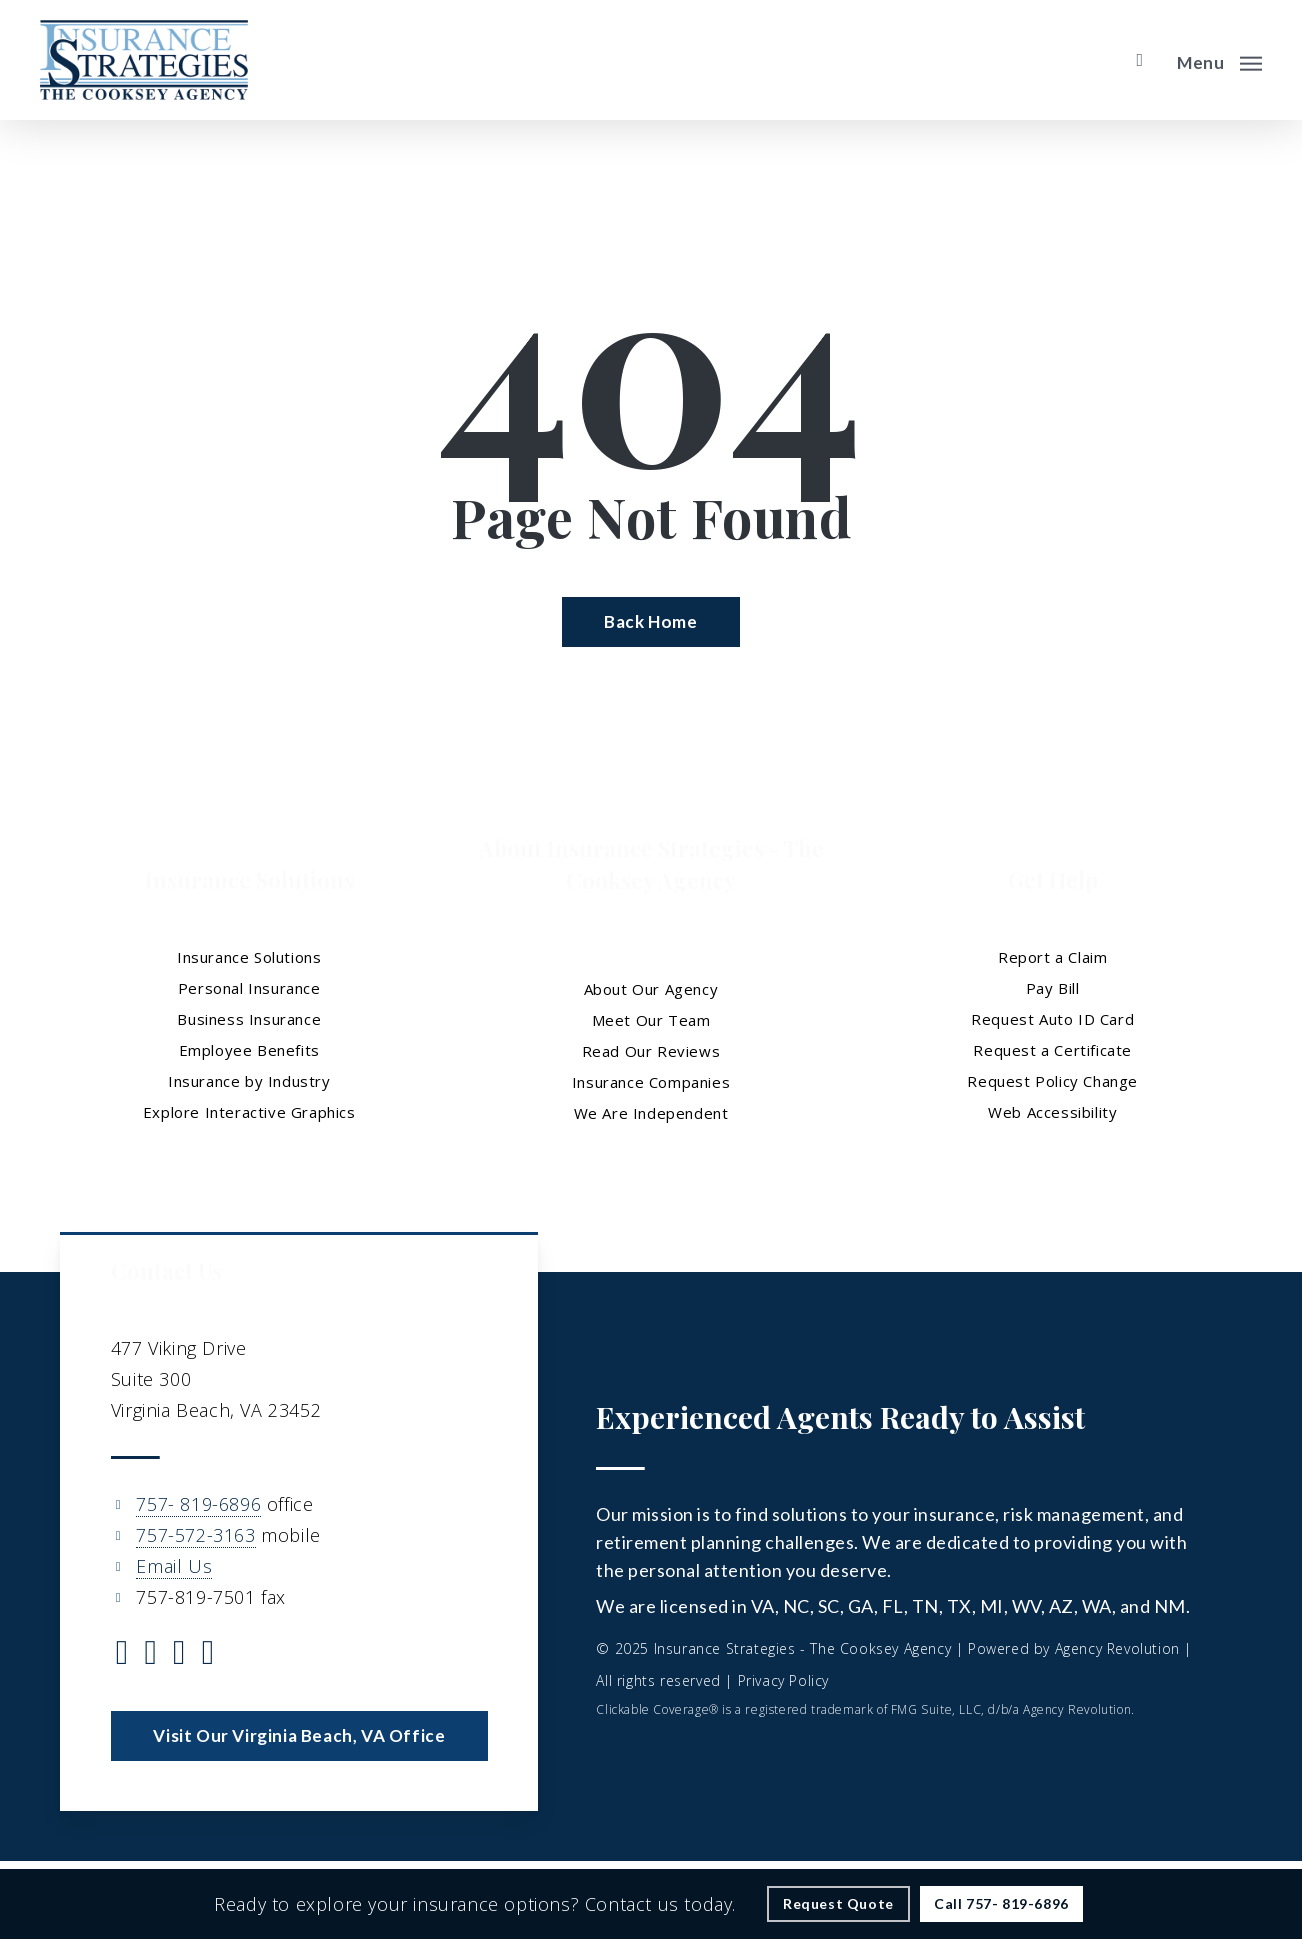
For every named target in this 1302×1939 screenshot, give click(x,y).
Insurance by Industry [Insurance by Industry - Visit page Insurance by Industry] (249, 1081)
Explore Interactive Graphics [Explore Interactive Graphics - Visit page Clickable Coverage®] (249, 1112)
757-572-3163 (195, 1535)
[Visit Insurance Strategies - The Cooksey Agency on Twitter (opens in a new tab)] (122, 1655)
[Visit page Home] (144, 60)
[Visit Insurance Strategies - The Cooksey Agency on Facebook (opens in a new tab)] (150, 1655)
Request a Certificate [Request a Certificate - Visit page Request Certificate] (1052, 1050)
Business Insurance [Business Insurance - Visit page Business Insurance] (249, 1019)
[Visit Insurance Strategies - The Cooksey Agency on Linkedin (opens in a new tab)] (179, 1655)
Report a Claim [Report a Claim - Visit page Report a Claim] (1052, 957)
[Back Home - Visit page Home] (650, 622)
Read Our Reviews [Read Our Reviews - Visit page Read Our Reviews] (651, 1051)
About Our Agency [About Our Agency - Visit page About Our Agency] (651, 989)
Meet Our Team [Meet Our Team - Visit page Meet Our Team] (651, 1020)
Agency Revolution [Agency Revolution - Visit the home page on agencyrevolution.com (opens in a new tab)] (1117, 1648)
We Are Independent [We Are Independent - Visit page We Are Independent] (651, 1113)
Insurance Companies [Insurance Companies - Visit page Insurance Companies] (651, 1082)
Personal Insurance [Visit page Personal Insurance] (249, 988)
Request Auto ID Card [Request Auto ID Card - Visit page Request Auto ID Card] (1052, 1019)
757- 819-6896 (198, 1504)
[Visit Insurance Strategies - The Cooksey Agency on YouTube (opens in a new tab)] (208, 1655)
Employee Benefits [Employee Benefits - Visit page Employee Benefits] (249, 1050)
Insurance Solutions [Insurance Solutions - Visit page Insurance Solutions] (249, 957)
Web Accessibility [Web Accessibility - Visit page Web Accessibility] (1052, 1112)
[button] (1219, 60)
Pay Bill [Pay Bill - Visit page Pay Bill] (1053, 988)
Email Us (174, 1566)
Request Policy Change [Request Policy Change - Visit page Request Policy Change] (1052, 1081)
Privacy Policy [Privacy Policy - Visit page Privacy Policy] (783, 1680)
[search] (1140, 60)
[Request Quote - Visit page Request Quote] (838, 1904)
